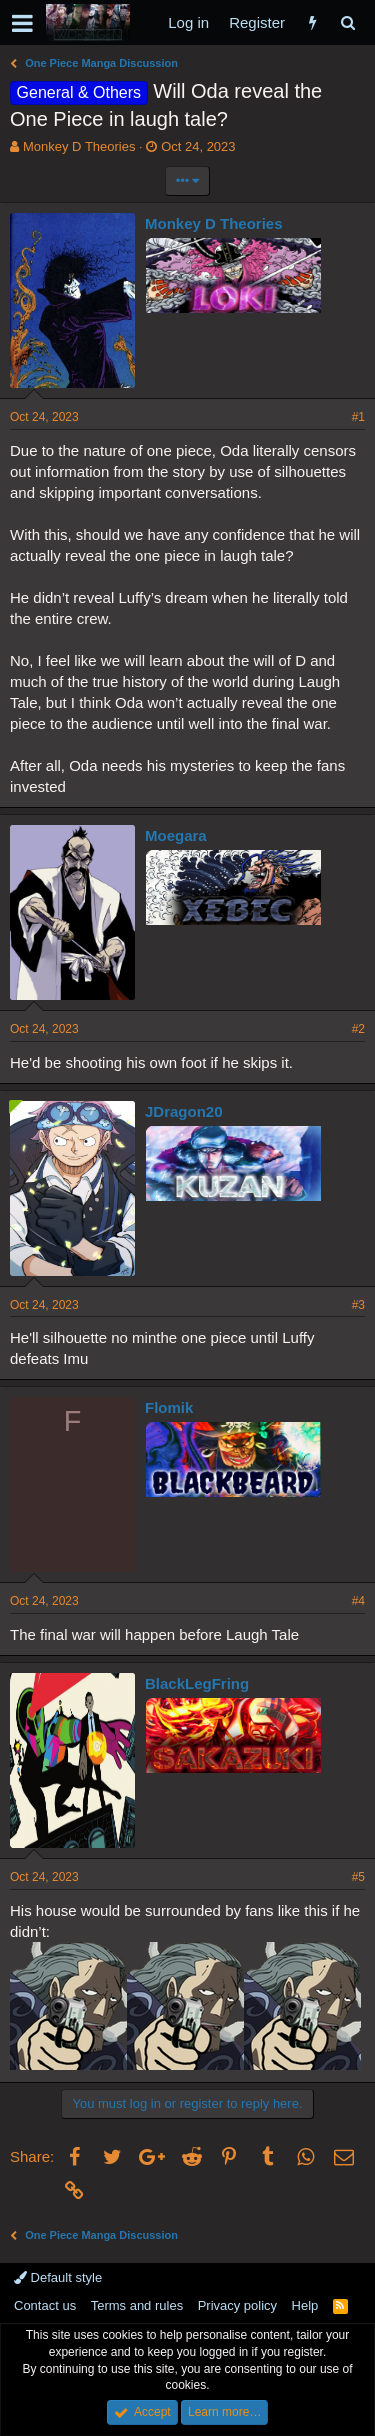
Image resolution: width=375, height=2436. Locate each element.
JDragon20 (184, 1111)
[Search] (347, 22)
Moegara (176, 835)
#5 (358, 1877)
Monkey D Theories (79, 146)
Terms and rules (137, 2305)
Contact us (45, 2305)
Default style (58, 2277)
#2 (358, 1029)
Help (305, 2305)
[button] (22, 23)
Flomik (169, 1407)
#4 (358, 1601)
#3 (358, 1305)
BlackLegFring (197, 1683)
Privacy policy (237, 2305)
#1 (358, 417)
